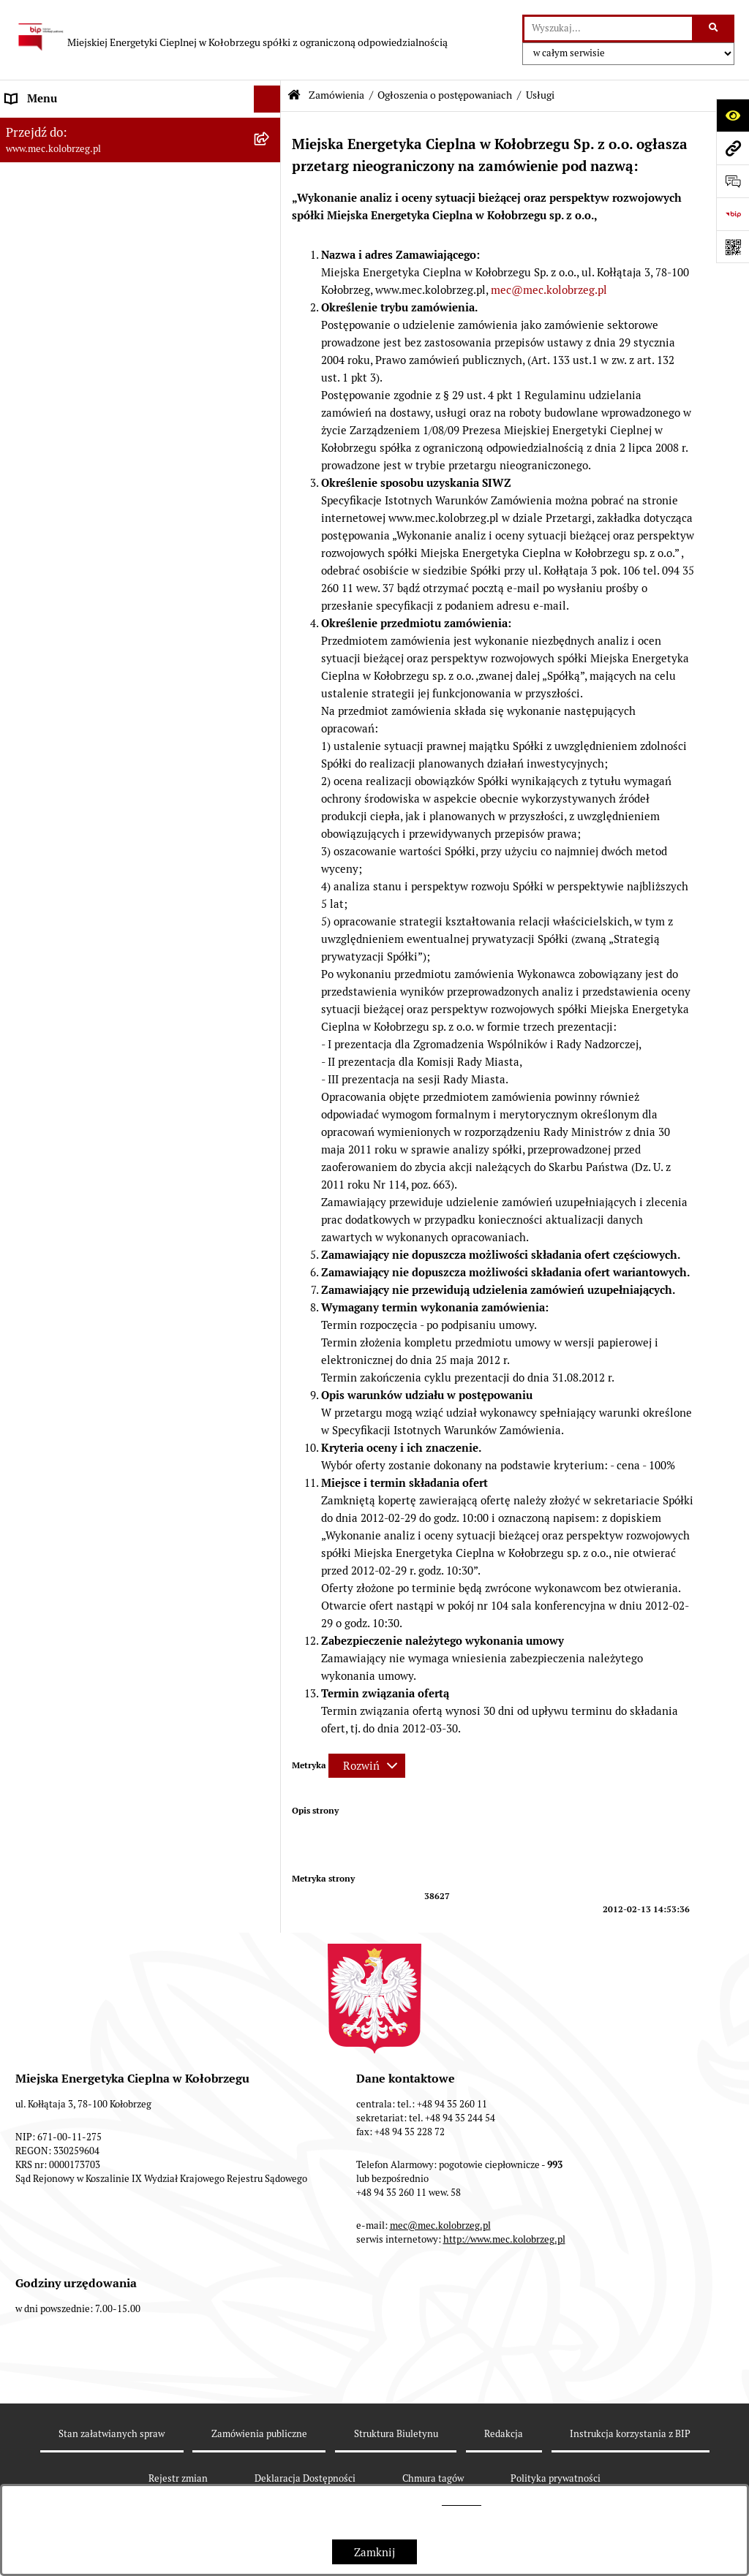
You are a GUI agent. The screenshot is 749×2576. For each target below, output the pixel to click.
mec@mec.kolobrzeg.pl (549, 290)
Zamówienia (336, 95)
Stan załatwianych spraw (112, 2434)
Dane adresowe (44, 181)
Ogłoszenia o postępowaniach (444, 95)
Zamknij (374, 2552)
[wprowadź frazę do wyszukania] (608, 28)
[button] (270, 127)
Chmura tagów (433, 2478)
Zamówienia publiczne (259, 2434)
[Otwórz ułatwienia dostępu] (732, 115)
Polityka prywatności (556, 2478)
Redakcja (503, 2434)
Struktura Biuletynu (396, 2434)
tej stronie (461, 2501)
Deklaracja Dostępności (305, 2478)
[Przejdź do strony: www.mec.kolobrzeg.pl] (732, 148)
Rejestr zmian (178, 2478)
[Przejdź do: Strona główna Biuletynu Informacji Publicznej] (294, 95)
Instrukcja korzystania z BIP (76, 208)
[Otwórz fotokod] (732, 246)
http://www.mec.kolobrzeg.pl (504, 2239)
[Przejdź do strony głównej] (231, 36)
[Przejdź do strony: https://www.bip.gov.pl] (732, 213)
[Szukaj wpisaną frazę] (714, 28)
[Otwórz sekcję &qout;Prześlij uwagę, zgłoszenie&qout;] (732, 180)
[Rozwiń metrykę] (366, 1766)
